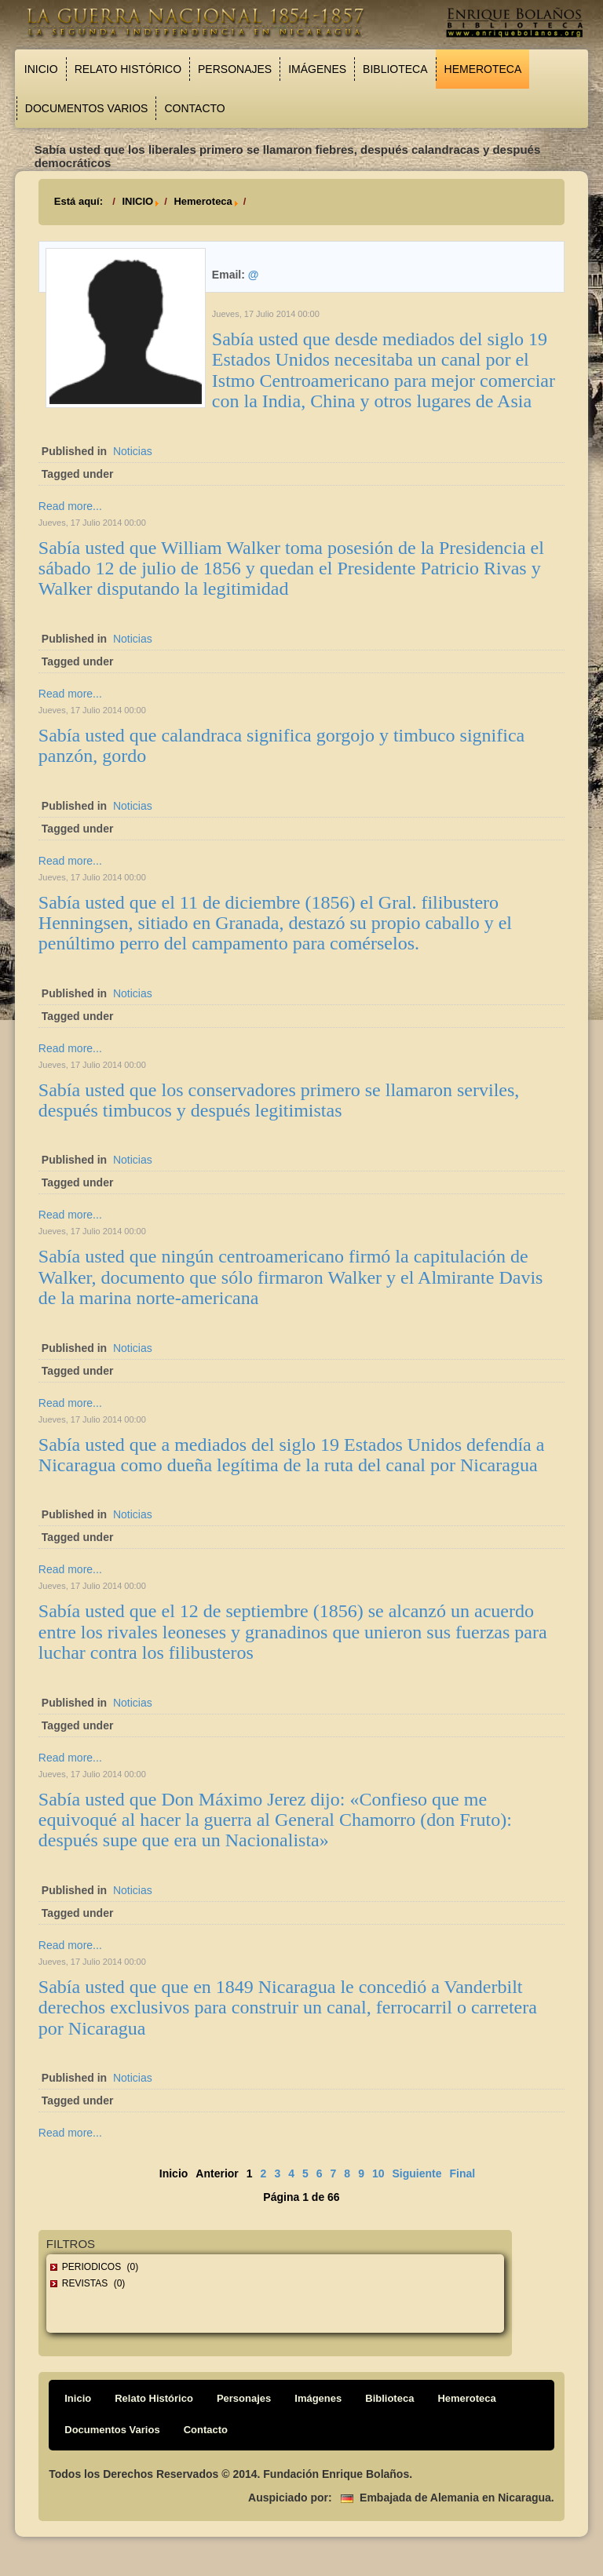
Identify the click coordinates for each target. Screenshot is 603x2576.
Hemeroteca (483, 69)
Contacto (194, 108)
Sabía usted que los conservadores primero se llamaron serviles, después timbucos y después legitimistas (279, 1100)
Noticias (132, 451)
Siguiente (417, 2173)
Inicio (41, 69)
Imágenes (317, 69)
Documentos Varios (86, 108)
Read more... (70, 506)
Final (463, 2173)
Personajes (235, 69)
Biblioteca (395, 69)
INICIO (137, 201)
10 (378, 2173)
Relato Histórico (128, 69)
